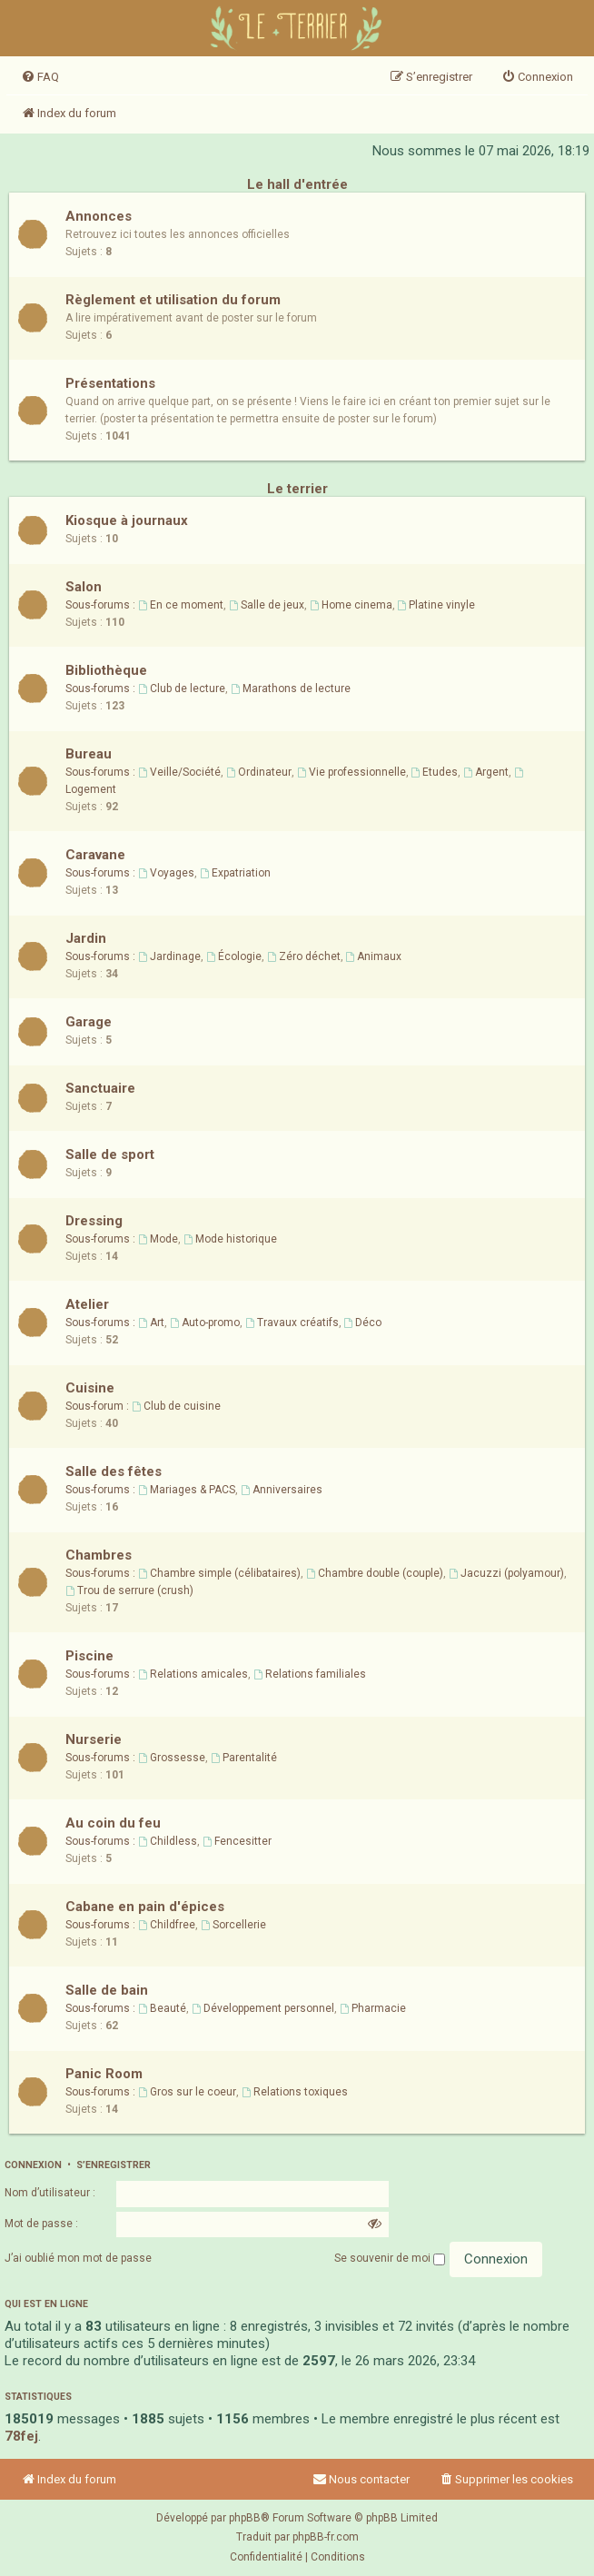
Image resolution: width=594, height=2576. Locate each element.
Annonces (98, 216)
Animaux (374, 956)
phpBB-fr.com (325, 2537)
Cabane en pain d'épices (144, 1906)
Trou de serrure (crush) (129, 1590)
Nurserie (93, 1739)
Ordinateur (259, 772)
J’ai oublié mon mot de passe (78, 2258)
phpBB (245, 2518)
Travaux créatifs (292, 1322)
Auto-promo (205, 1322)
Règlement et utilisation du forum (173, 300)
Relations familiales (309, 1674)
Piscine (89, 1656)
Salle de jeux (266, 605)
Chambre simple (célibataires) (219, 1573)
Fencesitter (237, 1841)
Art (151, 1322)
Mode (158, 1239)
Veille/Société (179, 772)
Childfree (166, 1924)
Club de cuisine (176, 1406)
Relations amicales (193, 1674)
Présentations (110, 383)
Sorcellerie (233, 1924)
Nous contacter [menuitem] (361, 2479)
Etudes (435, 772)
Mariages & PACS (186, 1489)
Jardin (85, 938)
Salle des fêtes (113, 1471)
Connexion (33, 2165)
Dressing (94, 1221)
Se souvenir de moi (389, 2258)
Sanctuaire (100, 1088)
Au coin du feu (113, 1823)
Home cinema (351, 605)
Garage (88, 1022)
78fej (21, 2436)
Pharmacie (373, 2008)
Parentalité (244, 1757)
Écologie (234, 956)
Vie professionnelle (351, 772)
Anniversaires (281, 1489)
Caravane (95, 855)
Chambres (98, 1555)
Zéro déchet (304, 956)
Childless (167, 1841)
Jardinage (169, 956)
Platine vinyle (437, 605)
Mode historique (230, 1239)
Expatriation (235, 873)
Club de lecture (181, 688)
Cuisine (89, 1388)
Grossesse (171, 1757)
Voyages (166, 873)
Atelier (87, 1304)
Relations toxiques (295, 2092)
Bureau (88, 754)
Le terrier (297, 489)
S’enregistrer (113, 2165)
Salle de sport (109, 1154)
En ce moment (180, 605)
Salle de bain (106, 1990)
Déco (363, 1322)
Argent (486, 772)
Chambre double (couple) (374, 1573)
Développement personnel (263, 2008)
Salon (83, 587)
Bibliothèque (106, 670)
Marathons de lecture (291, 688)
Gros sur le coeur (187, 2092)
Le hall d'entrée (297, 184)
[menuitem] (40, 77)
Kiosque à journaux (126, 520)
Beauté (162, 2008)
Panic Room (104, 2074)
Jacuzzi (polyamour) (506, 1573)
